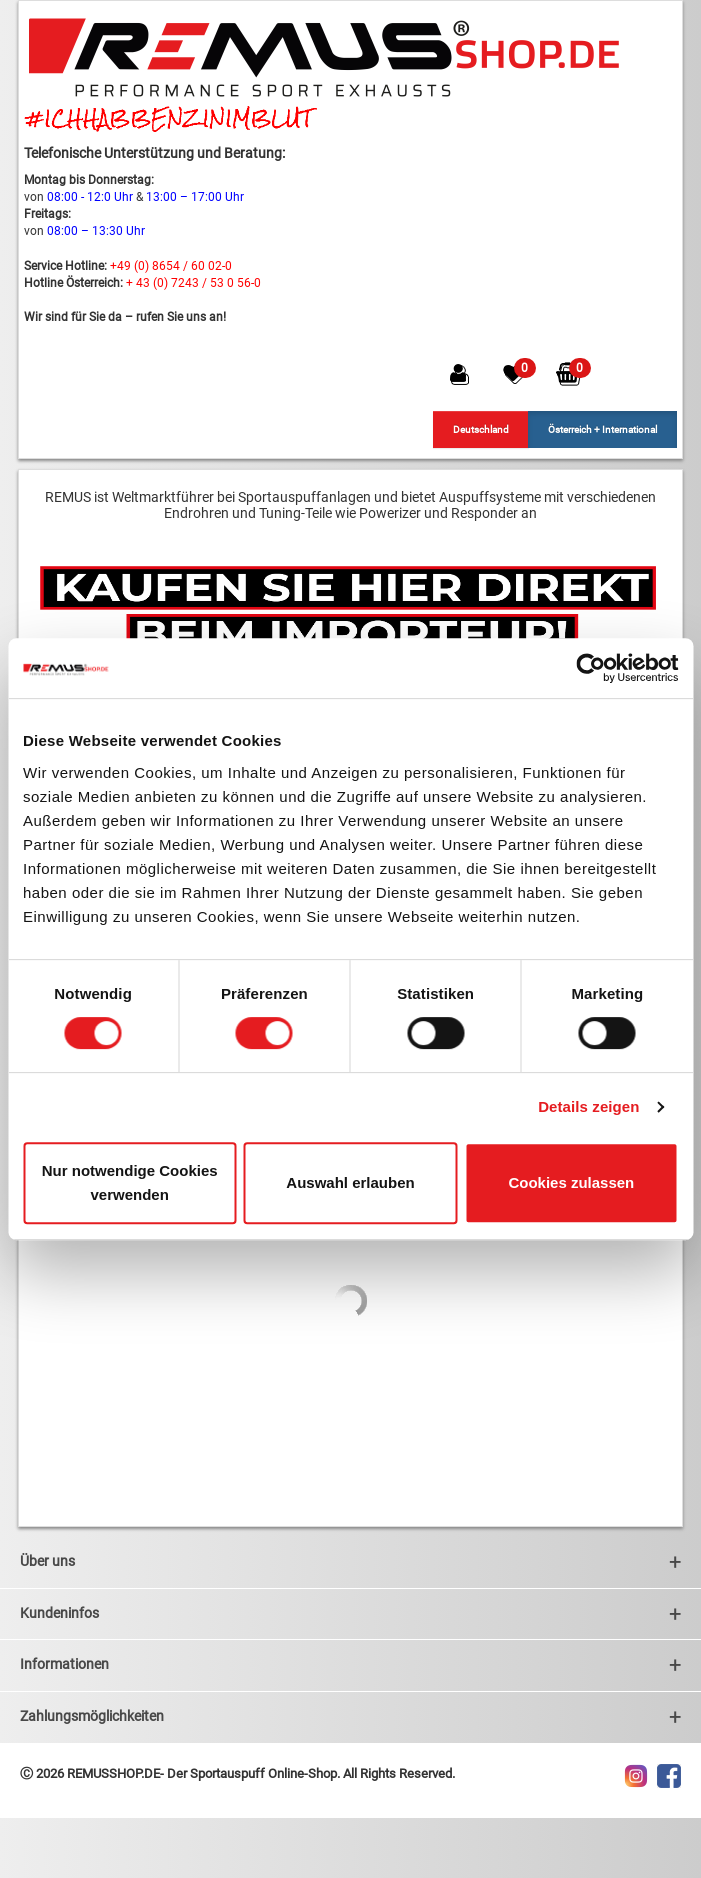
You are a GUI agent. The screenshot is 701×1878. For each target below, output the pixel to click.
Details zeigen (588, 1106)
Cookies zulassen (571, 1182)
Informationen (350, 1664)
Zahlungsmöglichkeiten (350, 1716)
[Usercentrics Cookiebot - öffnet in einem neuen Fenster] (590, 668)
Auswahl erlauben (350, 1182)
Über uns (350, 1561)
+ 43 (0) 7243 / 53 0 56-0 (193, 283)
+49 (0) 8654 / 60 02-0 (171, 266)
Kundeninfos (350, 1613)
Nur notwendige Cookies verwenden (130, 1182)
